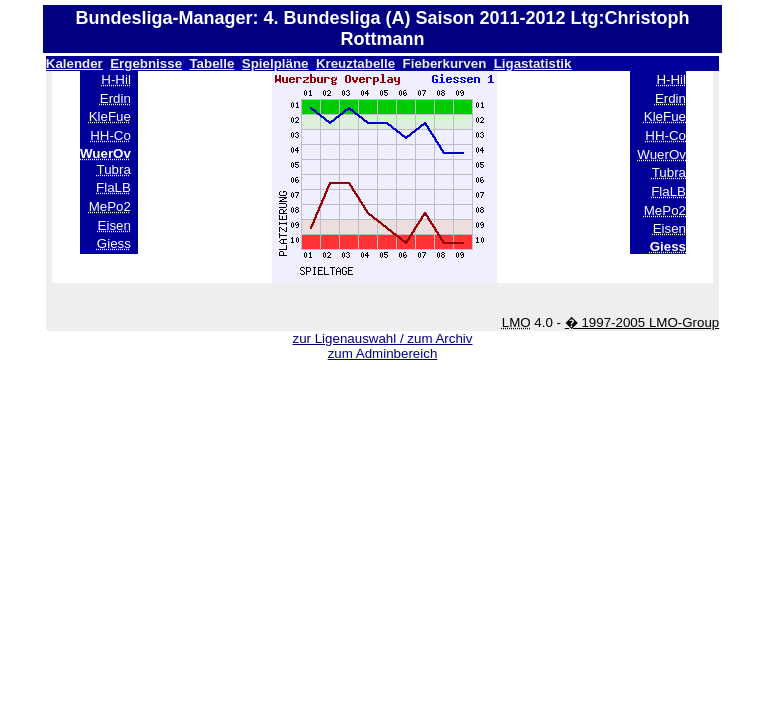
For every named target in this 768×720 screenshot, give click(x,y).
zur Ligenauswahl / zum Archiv (382, 338)
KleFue (110, 116)
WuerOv (661, 154)
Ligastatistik (533, 63)
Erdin (115, 98)
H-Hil (116, 79)
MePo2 (110, 206)
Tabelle (211, 63)
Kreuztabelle (355, 63)
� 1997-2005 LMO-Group (642, 322)
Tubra (114, 169)
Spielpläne (275, 63)
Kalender (74, 63)
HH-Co (110, 135)
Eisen (114, 225)
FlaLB (113, 187)
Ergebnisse (146, 63)
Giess (114, 243)
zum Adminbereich (383, 353)
